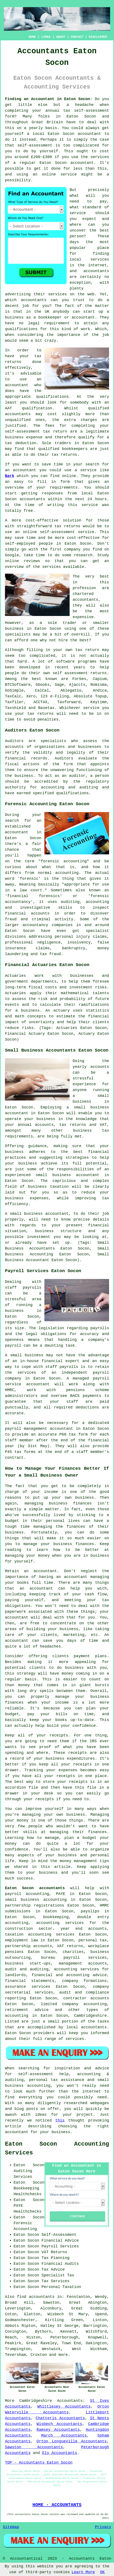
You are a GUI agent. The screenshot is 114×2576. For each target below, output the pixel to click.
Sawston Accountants (34, 2447)
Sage (59, 685)
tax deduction (20, 443)
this (60, 2120)
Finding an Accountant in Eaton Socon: (48, 99)
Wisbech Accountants (59, 2424)
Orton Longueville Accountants (72, 2441)
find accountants (36, 2297)
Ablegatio (70, 690)
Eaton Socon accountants (35, 1888)
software (65, 661)
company (72, 549)
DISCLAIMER (98, 37)
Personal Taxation (61, 2287)
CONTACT (77, 37)
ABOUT (60, 37)
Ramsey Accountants (58, 2430)
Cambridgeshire (35, 2401)
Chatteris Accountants (60, 2418)
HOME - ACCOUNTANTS (57, 2504)
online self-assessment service (58, 532)
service (78, 213)
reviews (32, 561)
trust (79, 300)
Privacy (103, 2527)
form (65, 482)
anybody (61, 311)
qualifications (21, 329)
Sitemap (11, 2527)
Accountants (70, 2401)
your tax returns (34, 714)
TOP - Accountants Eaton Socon (38, 2462)
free (28, 511)
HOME (32, 37)
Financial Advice (60, 2240)
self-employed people (29, 543)
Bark (9, 476)
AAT (8, 408)
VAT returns (70, 1946)
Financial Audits (60, 2264)
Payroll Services (60, 2246)
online (49, 174)
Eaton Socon (81, 116)
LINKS (45, 37)
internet (97, 265)
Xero (31, 696)
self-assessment (91, 110)
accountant (89, 134)
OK (102, 2572)
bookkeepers (74, 449)
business (14, 628)
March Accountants (64, 2435)
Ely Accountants (59, 2453)
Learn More (83, 2572)
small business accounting (36, 1900)
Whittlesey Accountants (64, 2406)
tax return (87, 650)
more (63, 2355)
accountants (18, 414)
